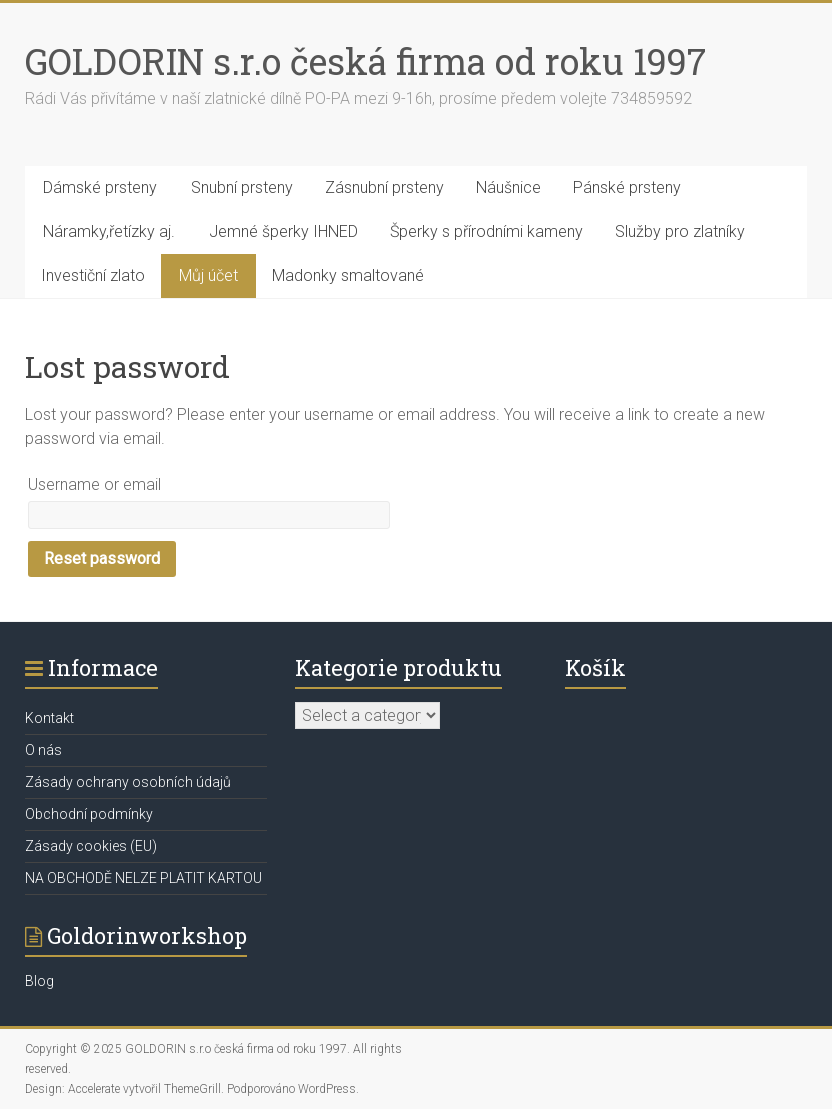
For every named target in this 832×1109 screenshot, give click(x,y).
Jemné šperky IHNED (283, 231)
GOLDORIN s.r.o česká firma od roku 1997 (365, 61)
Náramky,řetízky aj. (109, 231)
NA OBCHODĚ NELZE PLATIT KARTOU (143, 878)
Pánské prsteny (627, 187)
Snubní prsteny (242, 187)
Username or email (94, 484)
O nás (43, 750)
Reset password (102, 558)
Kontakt (49, 718)
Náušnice (508, 187)
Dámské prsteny (100, 187)
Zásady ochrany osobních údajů (128, 782)
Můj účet (208, 275)
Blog (39, 981)
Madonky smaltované (348, 275)
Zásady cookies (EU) (91, 846)
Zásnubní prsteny (384, 187)
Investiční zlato (93, 275)
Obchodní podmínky (89, 814)
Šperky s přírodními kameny (486, 231)
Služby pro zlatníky (680, 231)
